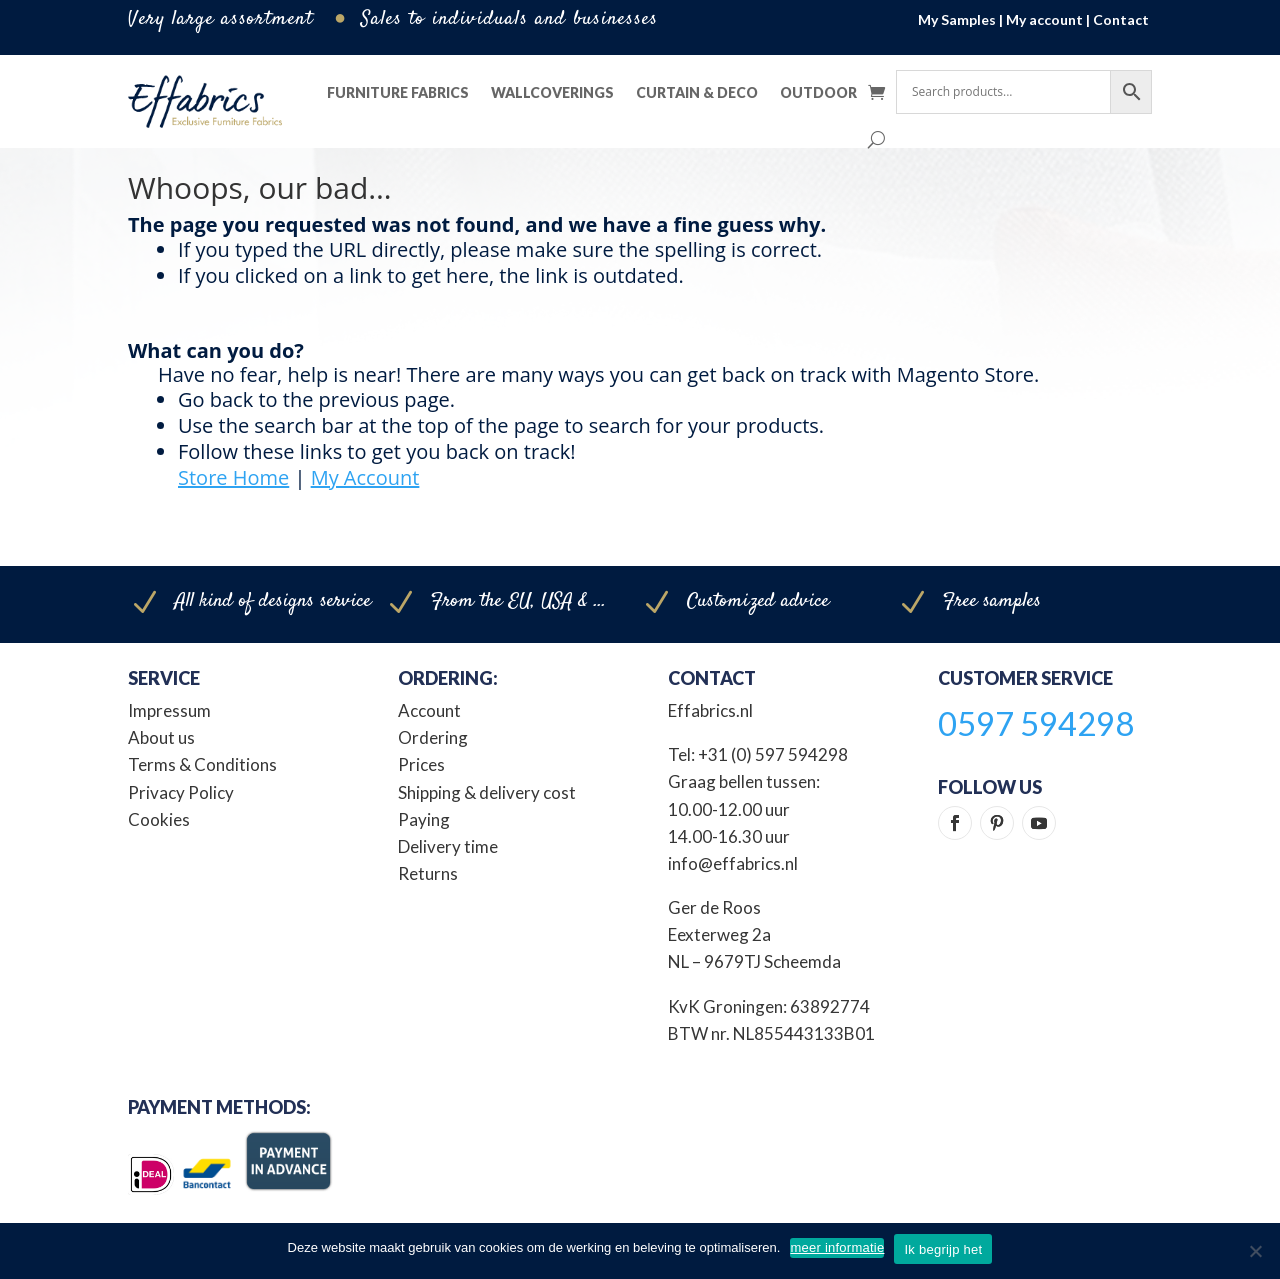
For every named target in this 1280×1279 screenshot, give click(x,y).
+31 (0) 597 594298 (773, 754)
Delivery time (448, 846)
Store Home (233, 477)
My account (1044, 19)
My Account (365, 477)
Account (429, 710)
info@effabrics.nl (733, 863)
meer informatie (837, 1247)
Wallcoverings (552, 92)
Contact (1121, 19)
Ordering (433, 737)
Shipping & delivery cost (487, 792)
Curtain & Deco (697, 92)
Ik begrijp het (943, 1249)
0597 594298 (1036, 723)
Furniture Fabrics (398, 92)
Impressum (169, 710)
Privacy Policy (181, 792)
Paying (424, 819)
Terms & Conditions (202, 764)
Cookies (159, 819)
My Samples (957, 19)
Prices (421, 764)
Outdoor (818, 92)
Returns (428, 873)
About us (161, 737)
